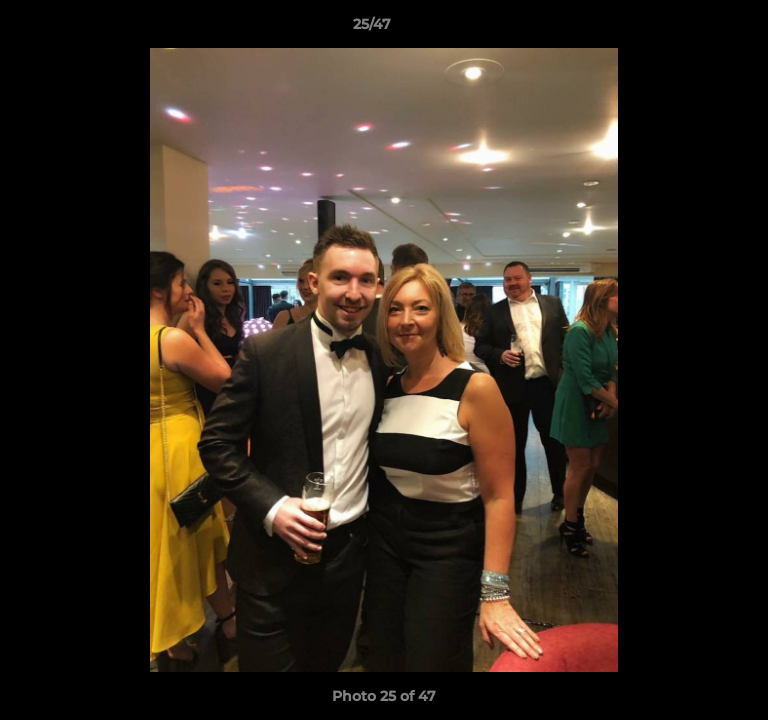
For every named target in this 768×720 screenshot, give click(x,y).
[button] (696, 29)
